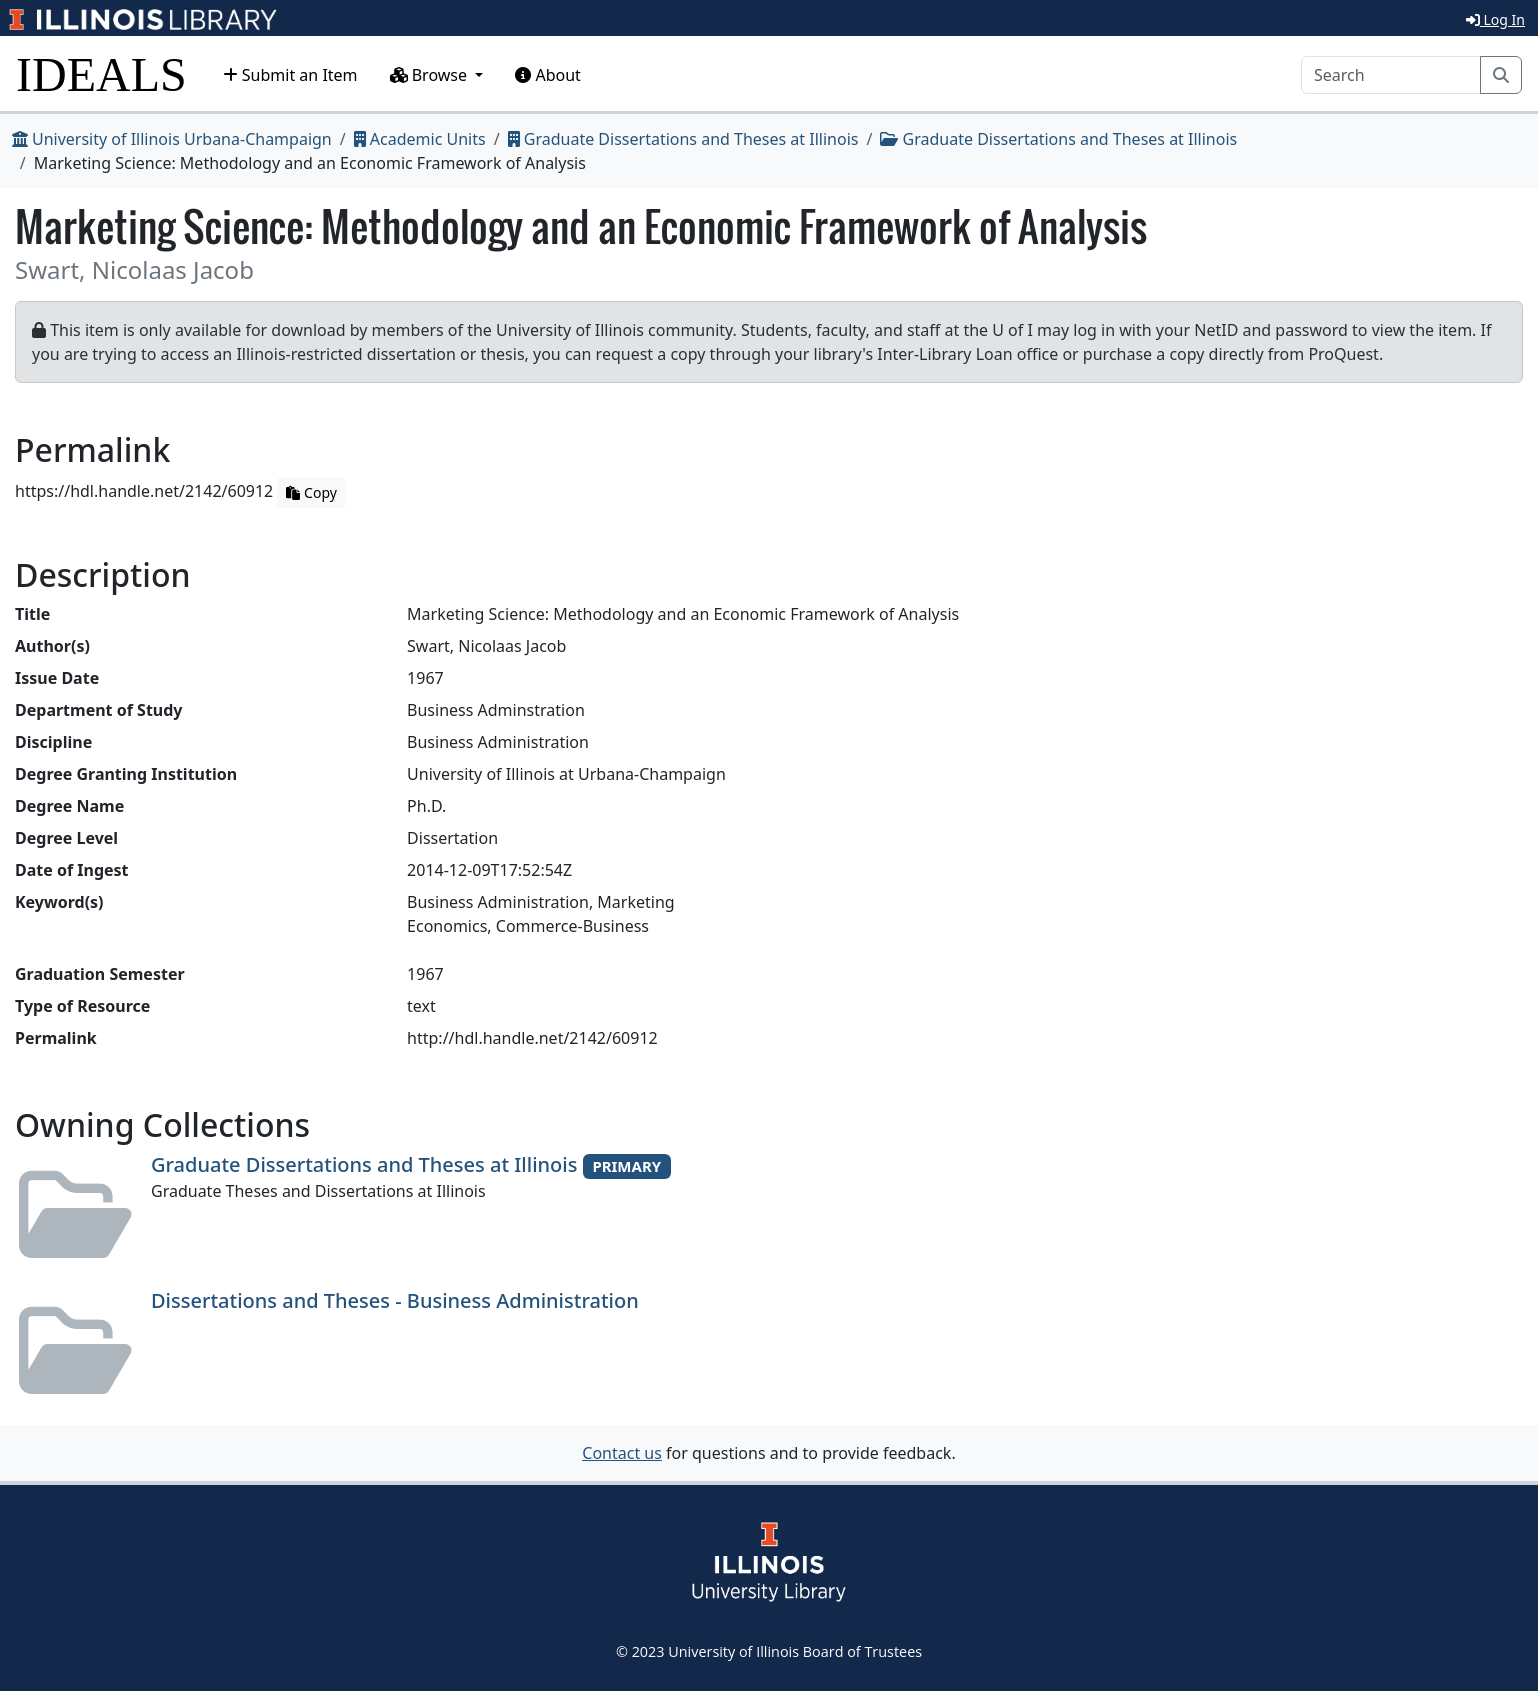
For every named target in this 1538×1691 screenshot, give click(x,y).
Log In (1495, 19)
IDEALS (101, 74)
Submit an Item (290, 75)
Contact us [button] (622, 1453)
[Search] (1391, 75)
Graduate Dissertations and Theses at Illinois (683, 139)
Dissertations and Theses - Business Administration (395, 1300)
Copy (311, 492)
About (548, 75)
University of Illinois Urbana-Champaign (172, 139)
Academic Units (420, 139)
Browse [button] (431, 75)
